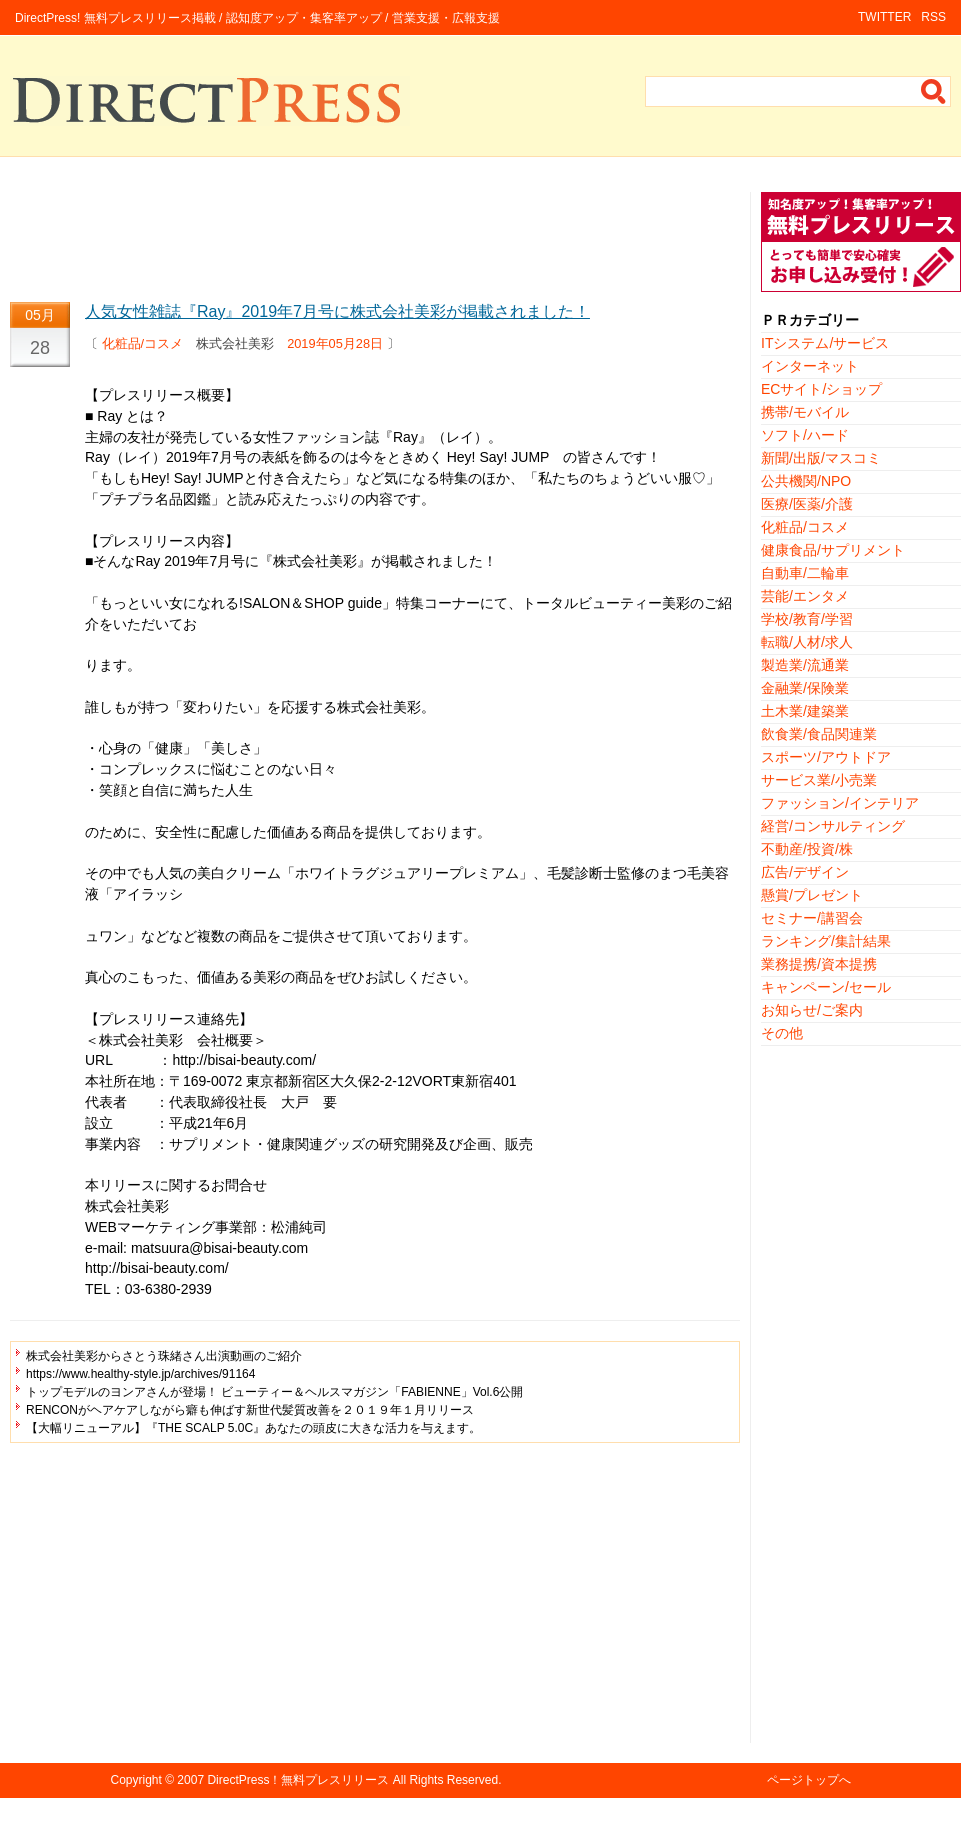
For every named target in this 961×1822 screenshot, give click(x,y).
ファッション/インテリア (840, 803)
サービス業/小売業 (819, 780)
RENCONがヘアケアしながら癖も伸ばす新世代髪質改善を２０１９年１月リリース (250, 1410)
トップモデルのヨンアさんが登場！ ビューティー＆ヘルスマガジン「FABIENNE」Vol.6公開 (274, 1392)
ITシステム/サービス (825, 343)
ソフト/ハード (805, 435)
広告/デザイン (805, 872)
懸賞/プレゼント (812, 895)
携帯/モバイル (805, 412)
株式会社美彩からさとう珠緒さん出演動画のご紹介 (164, 1356)
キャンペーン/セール (826, 987)
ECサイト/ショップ (821, 389)
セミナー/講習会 (812, 918)
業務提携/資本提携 (819, 964)
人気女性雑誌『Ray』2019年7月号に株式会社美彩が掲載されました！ (337, 311)
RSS (933, 17)
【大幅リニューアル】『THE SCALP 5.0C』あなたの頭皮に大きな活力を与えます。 (253, 1428)
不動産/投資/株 (807, 849)
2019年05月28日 (335, 343)
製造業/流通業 (805, 665)
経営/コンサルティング (833, 826)
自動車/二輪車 (805, 573)
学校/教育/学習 (807, 619)
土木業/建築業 (805, 711)
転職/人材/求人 (807, 642)
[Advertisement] (375, 237)
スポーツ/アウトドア (826, 757)
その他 (782, 1033)
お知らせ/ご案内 (812, 1010)
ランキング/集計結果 (826, 941)
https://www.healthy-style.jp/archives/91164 (140, 1374)
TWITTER (884, 17)
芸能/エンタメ (805, 596)
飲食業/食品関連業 (819, 734)
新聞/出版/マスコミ (821, 458)
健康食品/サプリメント (833, 550)
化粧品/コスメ (143, 343)
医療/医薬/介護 (807, 504)
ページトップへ (809, 1780)
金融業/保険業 (805, 688)
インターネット (810, 366)
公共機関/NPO (806, 481)
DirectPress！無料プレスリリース (298, 1780)
